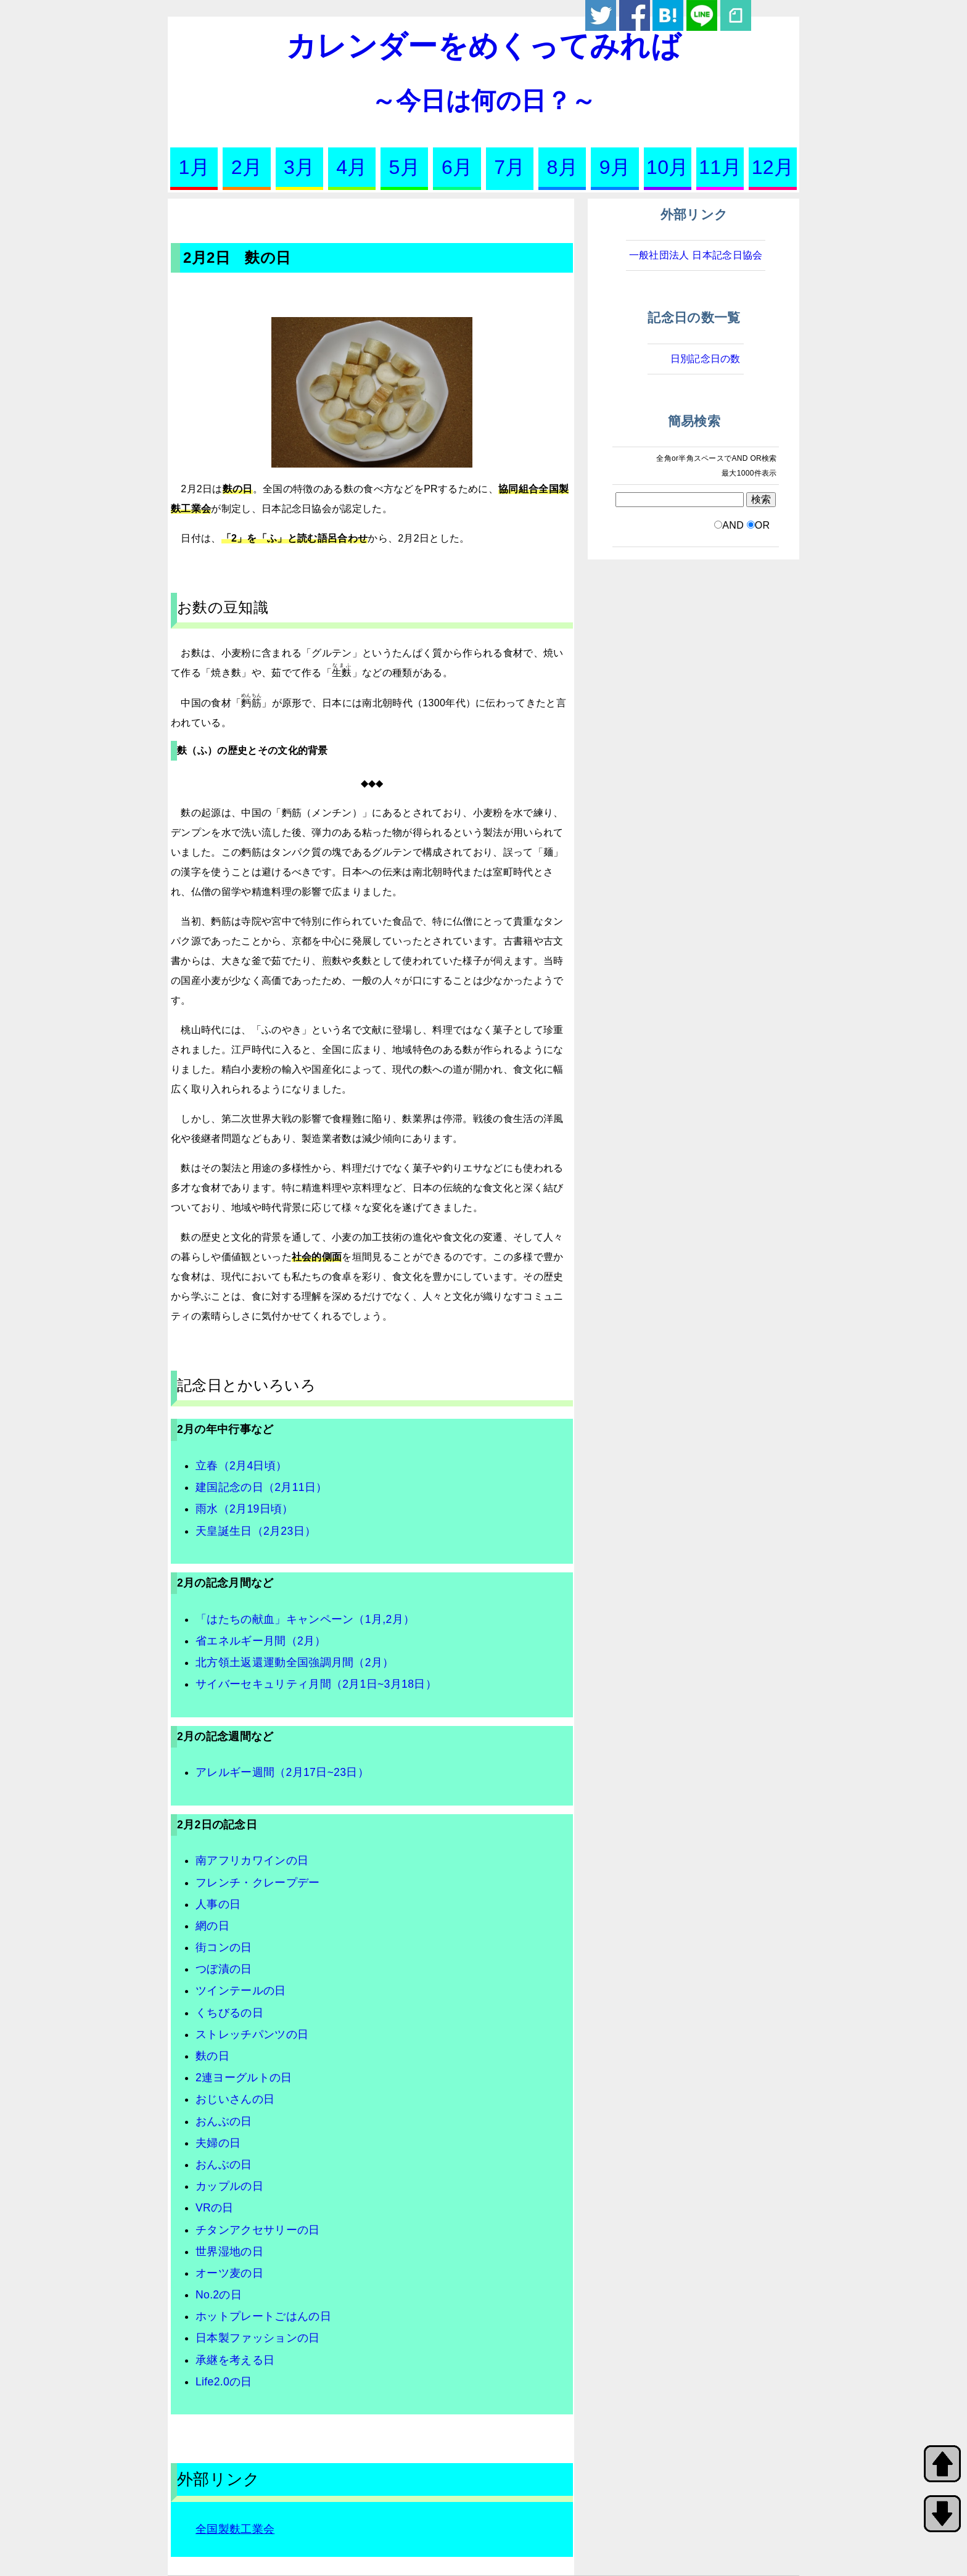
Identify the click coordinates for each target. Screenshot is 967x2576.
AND (733, 525)
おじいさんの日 (234, 2099)
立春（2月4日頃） (241, 1465)
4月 (351, 167)
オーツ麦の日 (229, 2273)
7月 (509, 167)
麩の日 (212, 2056)
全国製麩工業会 (234, 2529)
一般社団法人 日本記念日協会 (696, 255)
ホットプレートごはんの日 (263, 2316)
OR (762, 525)
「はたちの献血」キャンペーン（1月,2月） (304, 1619)
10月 (667, 167)
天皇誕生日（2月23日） (255, 1531)
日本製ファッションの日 (257, 2338)
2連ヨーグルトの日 (243, 2077)
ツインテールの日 (240, 1990)
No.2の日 (218, 2295)
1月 (193, 167)
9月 (614, 167)
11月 (720, 167)
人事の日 (218, 1904)
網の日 (212, 1926)
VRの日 (214, 2208)
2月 (246, 167)
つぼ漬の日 (223, 1969)
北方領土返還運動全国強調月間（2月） (294, 1662)
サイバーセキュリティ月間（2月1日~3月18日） (316, 1684)
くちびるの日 (229, 2013)
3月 (299, 167)
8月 (562, 167)
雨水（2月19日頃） (244, 1509)
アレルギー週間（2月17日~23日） (282, 1772)
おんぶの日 (223, 2121)
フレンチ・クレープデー (257, 1882)
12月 (773, 167)
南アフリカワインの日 (251, 1860)
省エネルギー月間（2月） (260, 1641)
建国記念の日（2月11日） (261, 1487)
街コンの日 (223, 1947)
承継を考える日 (234, 2360)
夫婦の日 (218, 2143)
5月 (404, 167)
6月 (457, 167)
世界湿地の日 (229, 2251)
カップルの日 (229, 2186)
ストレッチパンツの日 (251, 2034)
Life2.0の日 (223, 2382)
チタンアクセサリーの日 (257, 2230)
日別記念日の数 (705, 358)
